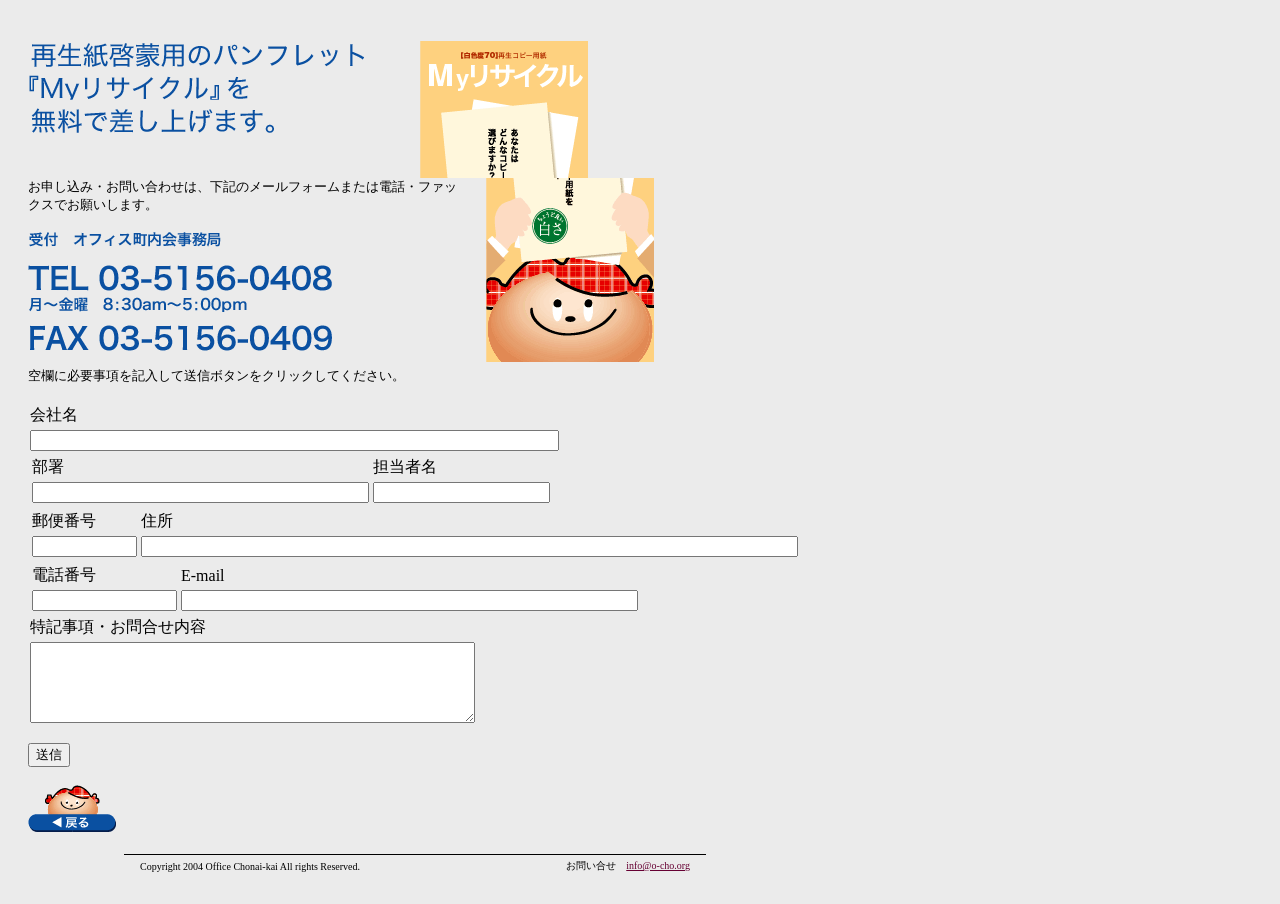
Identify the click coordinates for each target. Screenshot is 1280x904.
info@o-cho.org (658, 880)
